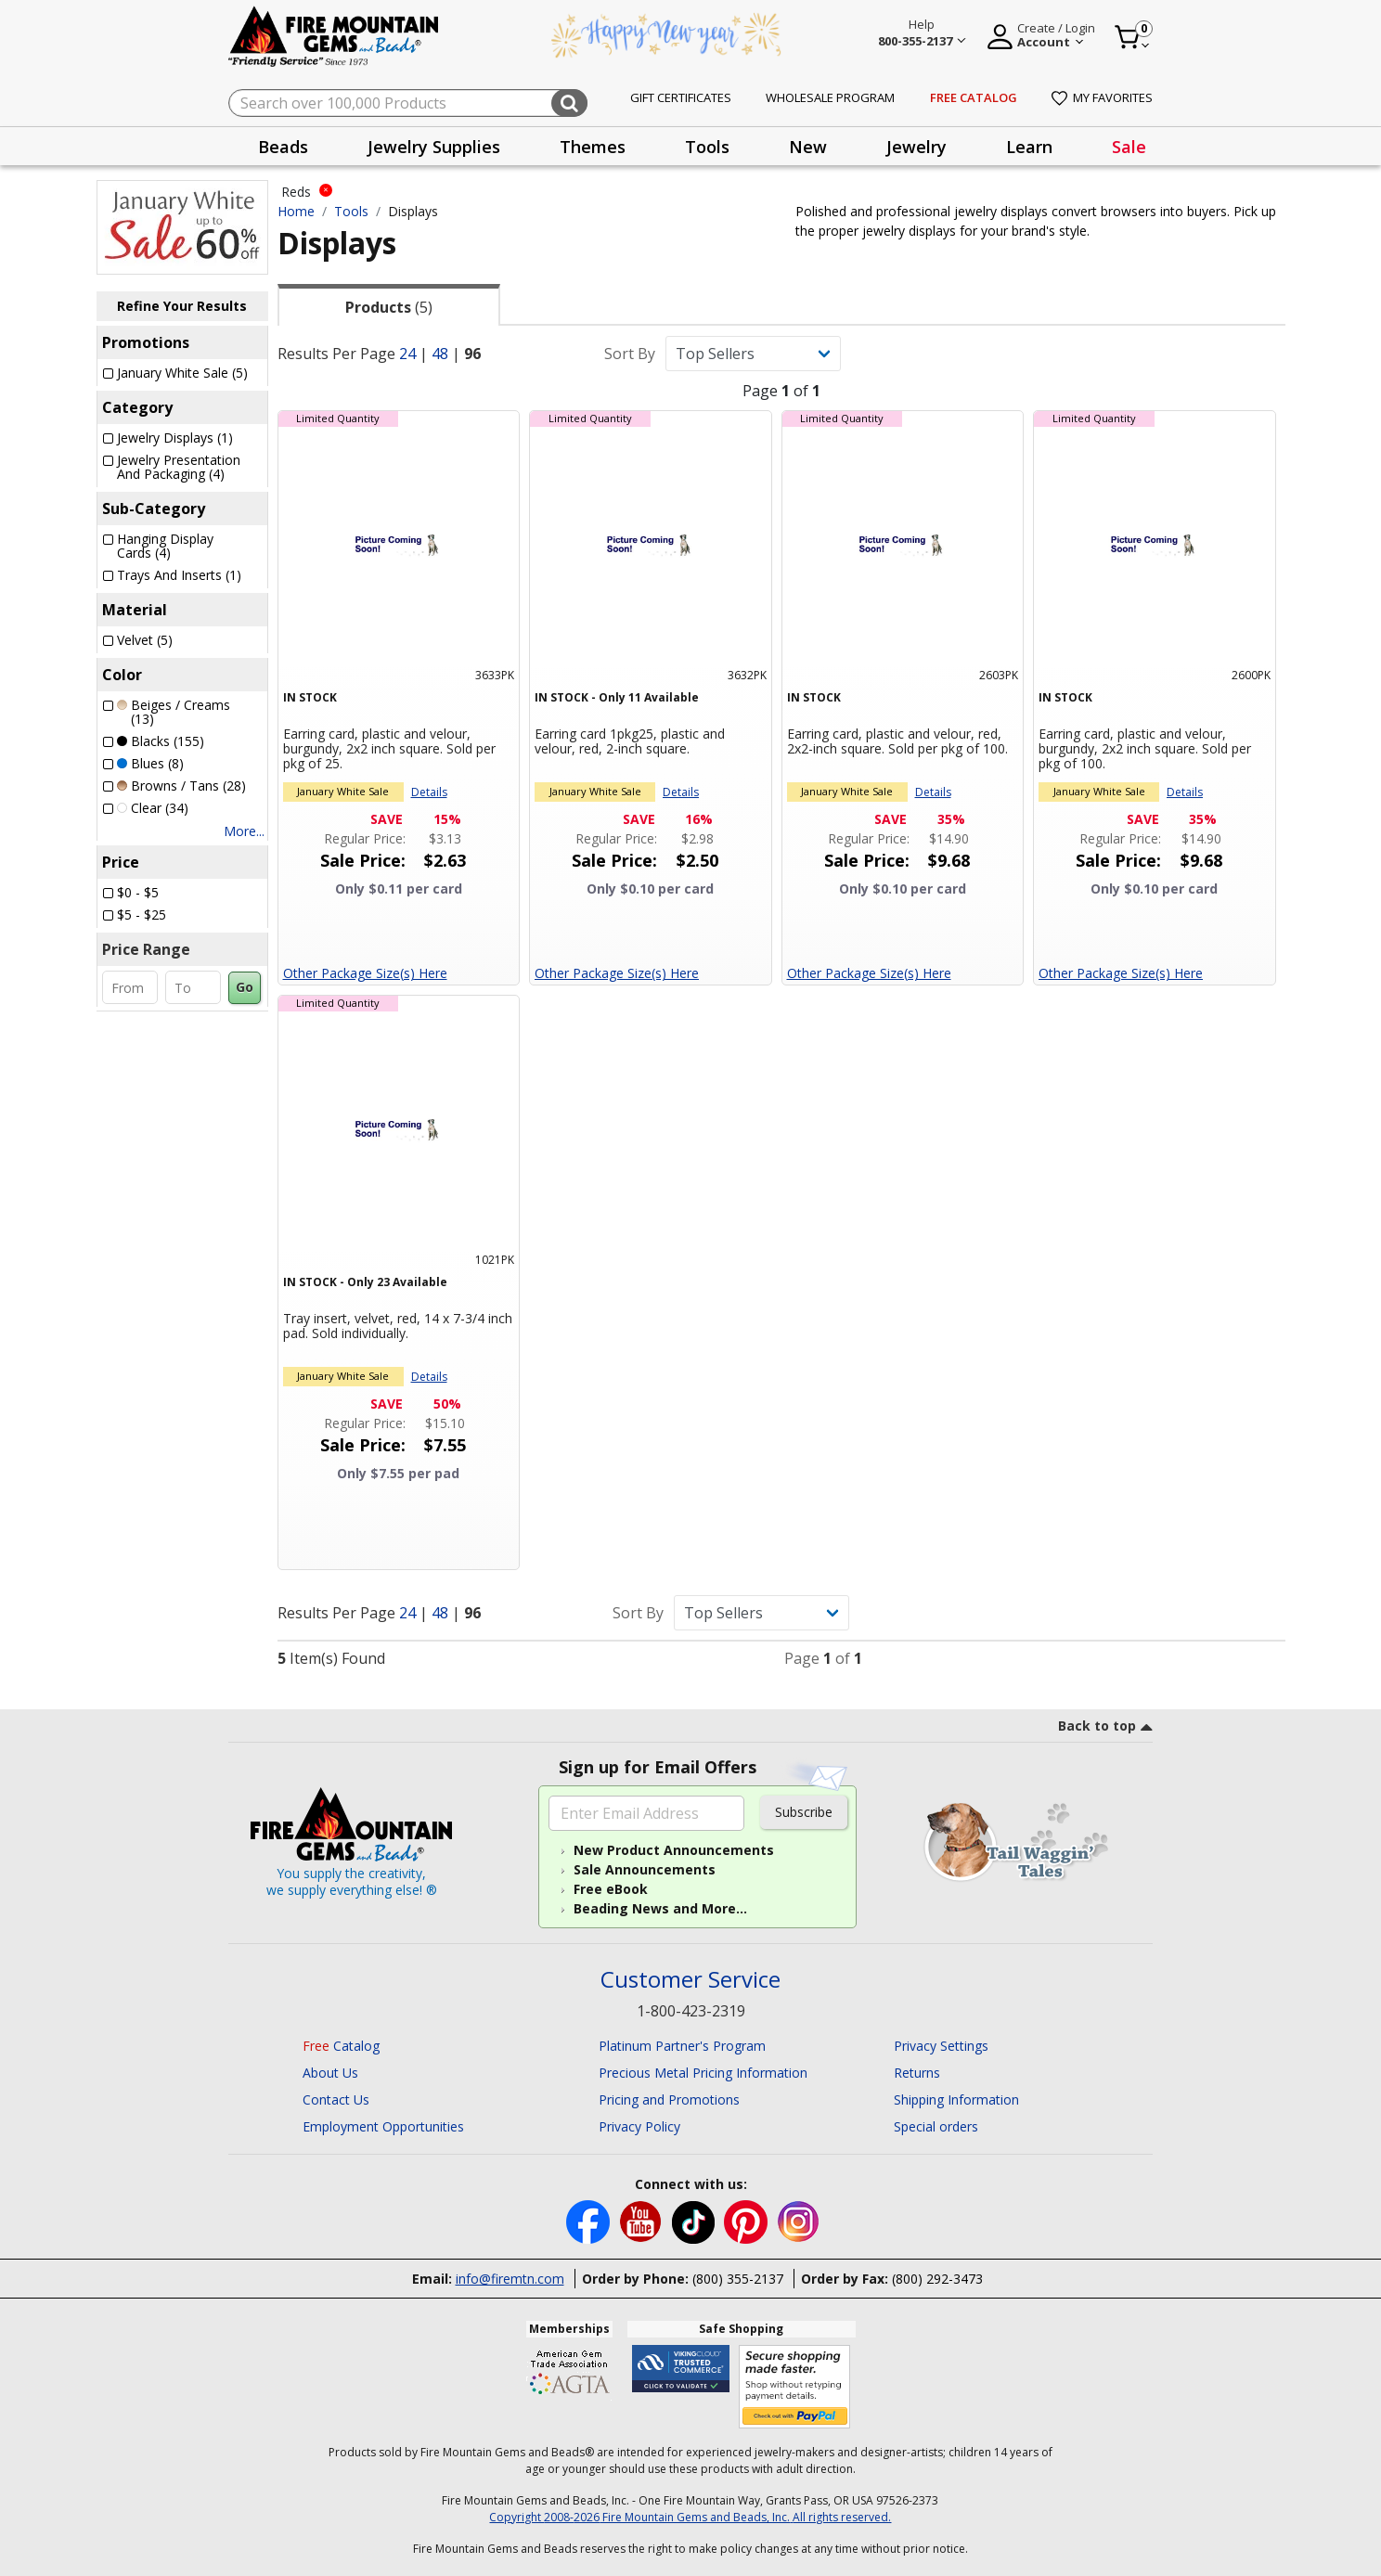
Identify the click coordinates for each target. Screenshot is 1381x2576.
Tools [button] (707, 146)
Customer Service (690, 1979)
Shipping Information (956, 2099)
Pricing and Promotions (669, 2099)
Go (244, 987)
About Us (330, 2072)
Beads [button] (283, 146)
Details (429, 792)
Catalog (341, 2045)
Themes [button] (593, 146)
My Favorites (1102, 97)
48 (440, 353)
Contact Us (336, 2099)
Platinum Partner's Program (682, 2045)
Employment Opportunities (383, 2126)
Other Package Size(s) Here (365, 973)
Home (296, 211)
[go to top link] (1105, 1729)
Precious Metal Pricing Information (703, 2072)
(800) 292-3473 (937, 2278)
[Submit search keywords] (569, 103)
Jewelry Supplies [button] (434, 146)
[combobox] (407, 103)
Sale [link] (1129, 146)
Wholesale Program (830, 97)
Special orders (936, 2126)
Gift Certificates (680, 97)
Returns (917, 2072)
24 (407, 353)
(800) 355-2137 (737, 2278)
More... (244, 831)
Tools (351, 211)
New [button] (808, 146)
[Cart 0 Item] (1132, 37)
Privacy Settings (941, 2045)
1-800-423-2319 (691, 2011)
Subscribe (803, 1812)
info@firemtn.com (510, 2278)
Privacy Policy (639, 2126)
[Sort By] (753, 353)
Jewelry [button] (916, 146)
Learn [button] (1029, 146)
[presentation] (283, 146)
